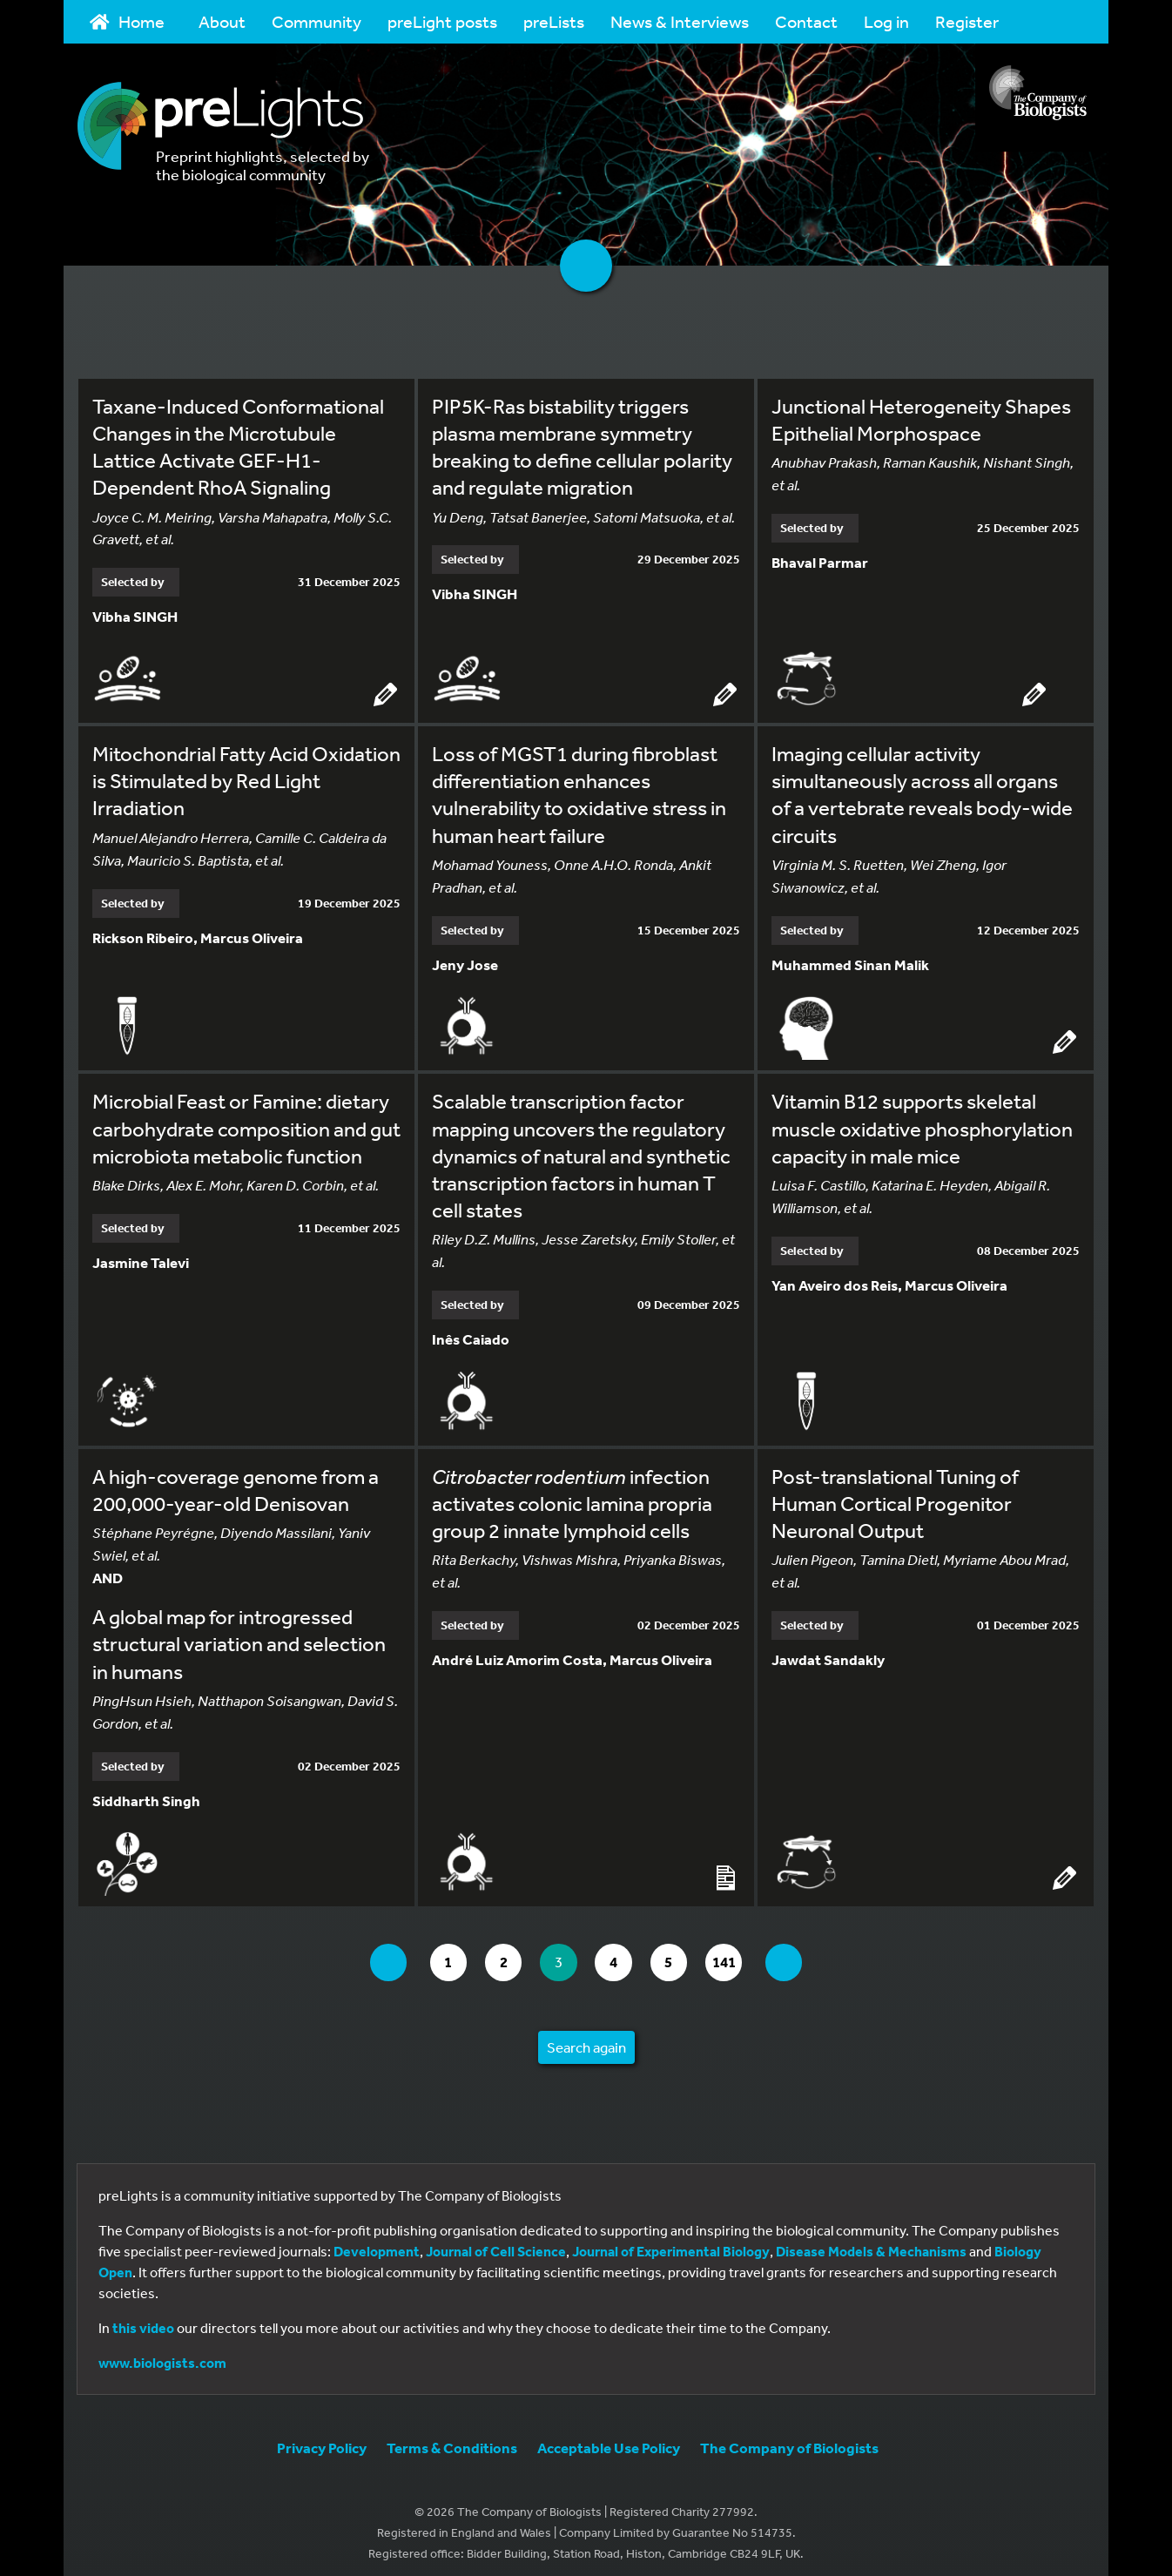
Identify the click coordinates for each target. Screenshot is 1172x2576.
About (222, 21)
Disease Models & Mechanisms (871, 2242)
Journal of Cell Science (496, 2242)
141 (740, 1953)
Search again (586, 2038)
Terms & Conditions (452, 2439)
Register (967, 21)
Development (376, 2242)
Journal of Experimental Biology (671, 2242)
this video (143, 2319)
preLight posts (442, 21)
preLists (553, 21)
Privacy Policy (322, 2439)
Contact (806, 21)
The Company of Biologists (789, 2439)
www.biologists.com (162, 2354)
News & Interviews (679, 21)
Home (127, 21)
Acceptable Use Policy (608, 2439)
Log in (886, 21)
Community (316, 21)
